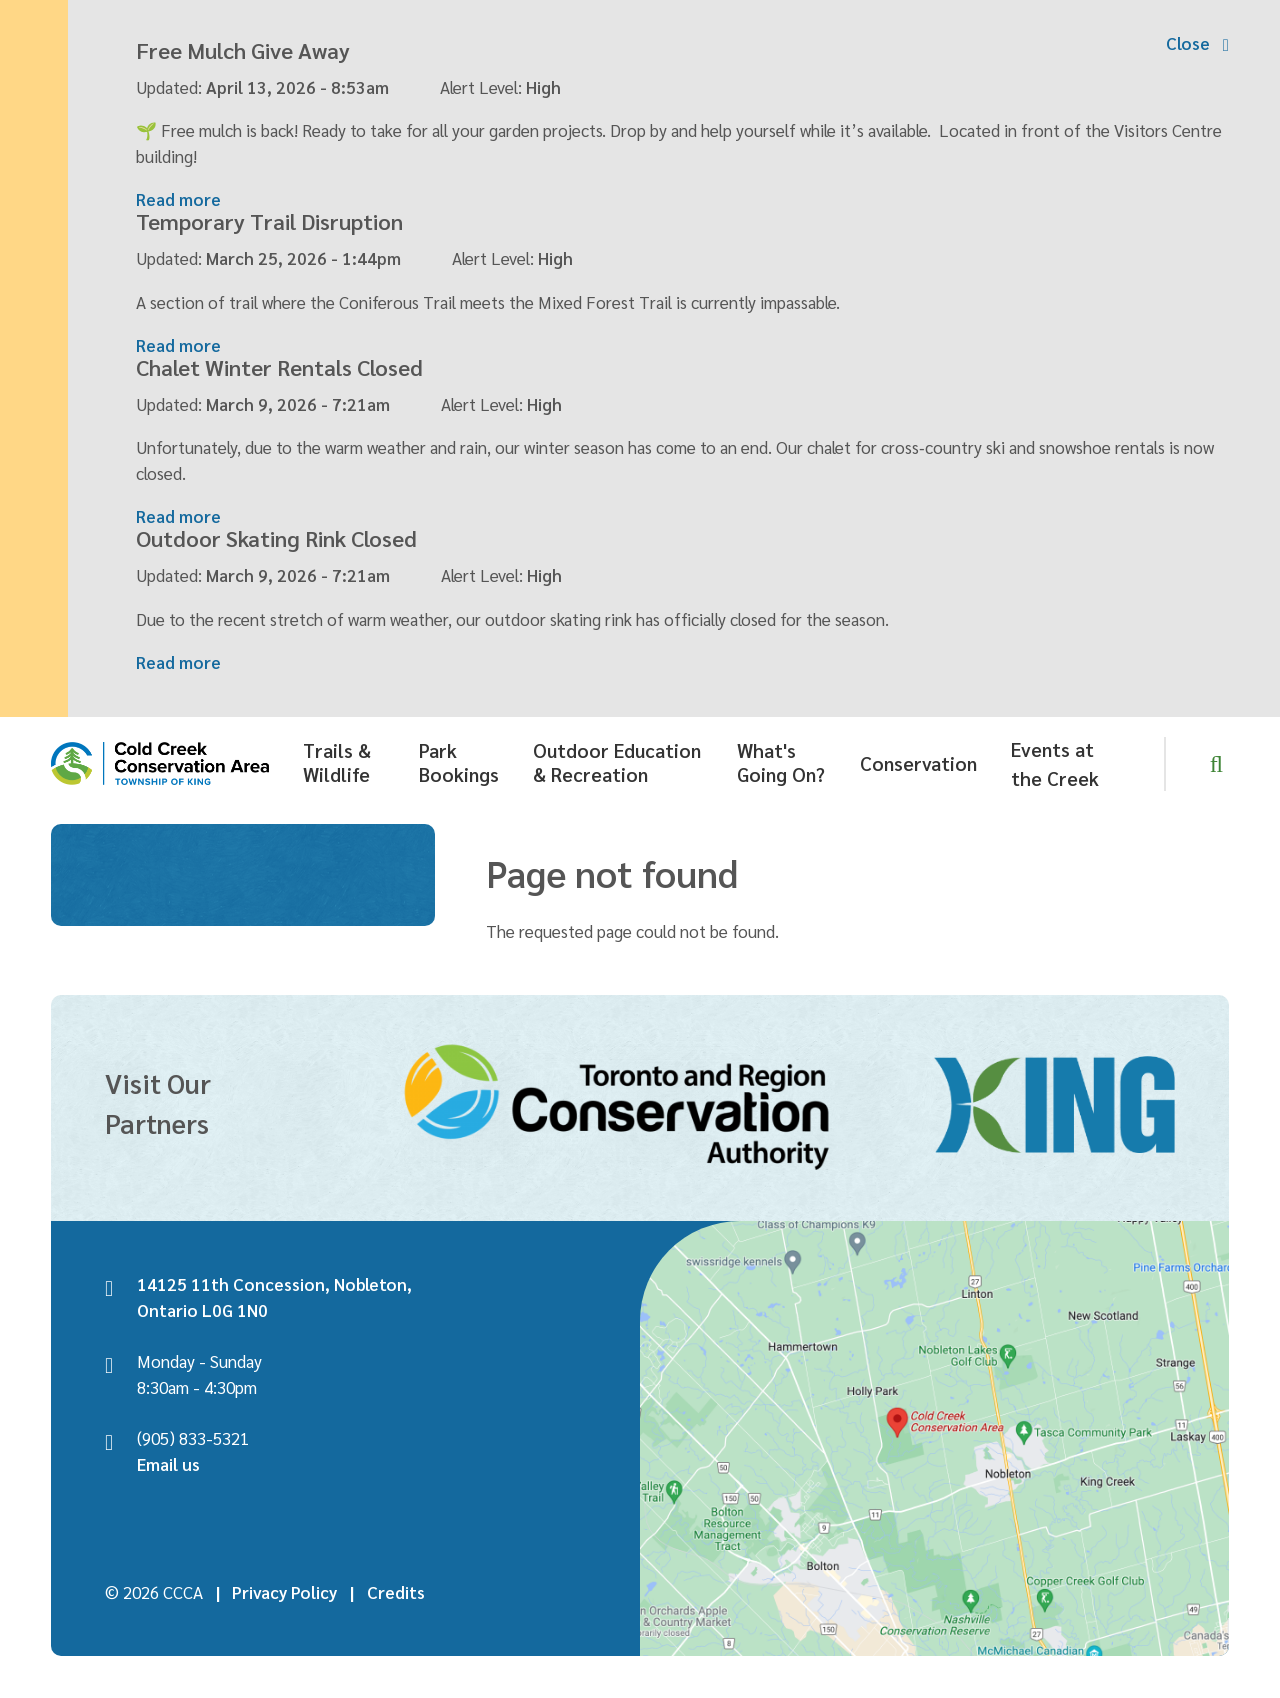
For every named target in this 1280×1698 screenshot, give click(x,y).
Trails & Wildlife (337, 753)
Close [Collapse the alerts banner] (1188, 43)
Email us (168, 1455)
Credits (396, 1583)
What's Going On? (781, 753)
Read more (178, 195)
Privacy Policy (284, 1583)
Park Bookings (459, 753)
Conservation (918, 754)
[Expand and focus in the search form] (1216, 754)
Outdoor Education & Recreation (617, 753)
